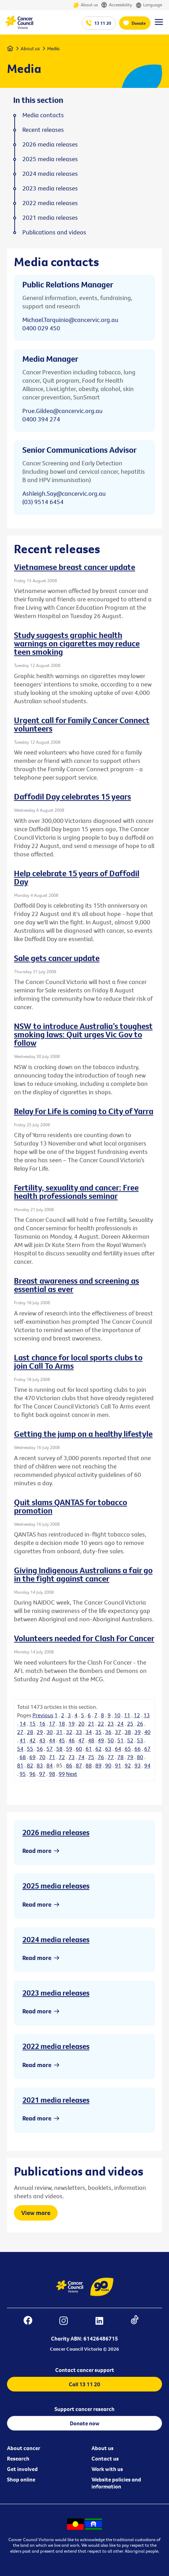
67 (147, 1748)
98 (52, 1773)
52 (130, 1740)
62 (98, 1748)
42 (32, 1740)
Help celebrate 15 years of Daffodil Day (76, 877)
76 (101, 1756)
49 (101, 1740)
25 (130, 1723)
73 (71, 1756)
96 (32, 1773)
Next (71, 1773)
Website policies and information (116, 2483)
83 (40, 1765)
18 (62, 1723)
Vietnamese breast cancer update (74, 567)
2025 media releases (55, 1886)
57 (49, 1748)
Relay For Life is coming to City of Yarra (83, 1111)
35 (98, 1731)
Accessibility (116, 5)
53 (140, 1740)
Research (18, 2458)
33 (79, 1731)
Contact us (105, 2458)
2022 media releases (55, 2046)
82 (30, 1765)
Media (53, 48)
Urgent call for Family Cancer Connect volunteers (81, 724)
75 (91, 1756)
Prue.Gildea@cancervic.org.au (62, 411)
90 (108, 1765)
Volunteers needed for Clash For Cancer (84, 1638)
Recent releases (43, 130)
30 (49, 1731)
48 (91, 1740)
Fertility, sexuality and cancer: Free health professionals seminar (76, 1191)
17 (52, 1723)
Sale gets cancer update (57, 958)
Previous (42, 1715)
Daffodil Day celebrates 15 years (72, 796)
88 (89, 1765)
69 (32, 1756)
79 (130, 1756)
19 (71, 1723)
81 (20, 1765)
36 (108, 1731)
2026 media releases (55, 1832)
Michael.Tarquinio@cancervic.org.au (70, 320)
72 (62, 1756)
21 (91, 1723)
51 (120, 1740)
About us (85, 5)
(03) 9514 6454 (43, 502)
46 (71, 1740)
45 (62, 1740)
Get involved (22, 2468)
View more (35, 2213)
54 (20, 1748)
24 (120, 1723)
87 (79, 1765)
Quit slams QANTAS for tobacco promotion (70, 1506)
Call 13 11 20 (84, 2384)
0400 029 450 (41, 328)
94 (147, 1765)
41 (23, 1740)
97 (42, 1773)
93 (137, 1765)
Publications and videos (54, 232)
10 (117, 1715)
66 (137, 1748)
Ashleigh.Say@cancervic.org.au (64, 493)
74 (81, 1756)
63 (108, 1748)
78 (120, 1756)
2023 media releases (55, 1993)
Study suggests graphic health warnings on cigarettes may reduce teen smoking (77, 643)
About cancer (23, 2447)
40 (147, 1731)
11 (127, 1715)
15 (32, 1723)
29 (40, 1731)
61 (89, 1748)
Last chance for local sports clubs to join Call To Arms (78, 1361)
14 (23, 1723)
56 (40, 1748)
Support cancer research (84, 2408)
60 (79, 1748)
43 (42, 1740)
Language (148, 5)
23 (111, 1723)
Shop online (21, 2479)
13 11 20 (102, 23)
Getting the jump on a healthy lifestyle (83, 1433)
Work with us (107, 2468)
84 (49, 1765)
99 (62, 1773)
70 (42, 1756)
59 (69, 1748)
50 (111, 1740)
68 (23, 1756)
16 (42, 1723)
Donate (139, 23)
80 (140, 1756)
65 (128, 1748)
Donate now (85, 2423)
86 (69, 1765)
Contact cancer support (84, 2369)
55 (30, 1748)
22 (101, 1723)
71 (52, 1756)
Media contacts (43, 115)
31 (59, 1731)
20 (81, 1723)
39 (137, 1731)
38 (128, 1731)
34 (89, 1731)
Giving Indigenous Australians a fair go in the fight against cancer (83, 1574)
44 (52, 1740)
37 (118, 1731)
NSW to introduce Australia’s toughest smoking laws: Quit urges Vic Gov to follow (83, 1034)
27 (20, 1731)
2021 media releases (55, 2100)
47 (81, 1740)
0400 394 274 (41, 419)
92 (128, 1765)
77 (111, 1756)
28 (30, 1731)
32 (69, 1731)
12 (137, 1715)
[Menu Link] (159, 25)
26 (140, 1723)
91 (118, 1765)
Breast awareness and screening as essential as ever (76, 1284)
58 (59, 1748)
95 (23, 1773)
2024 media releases (55, 1939)
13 (147, 1715)
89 (98, 1765)
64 (118, 1748)
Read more (36, 1851)
